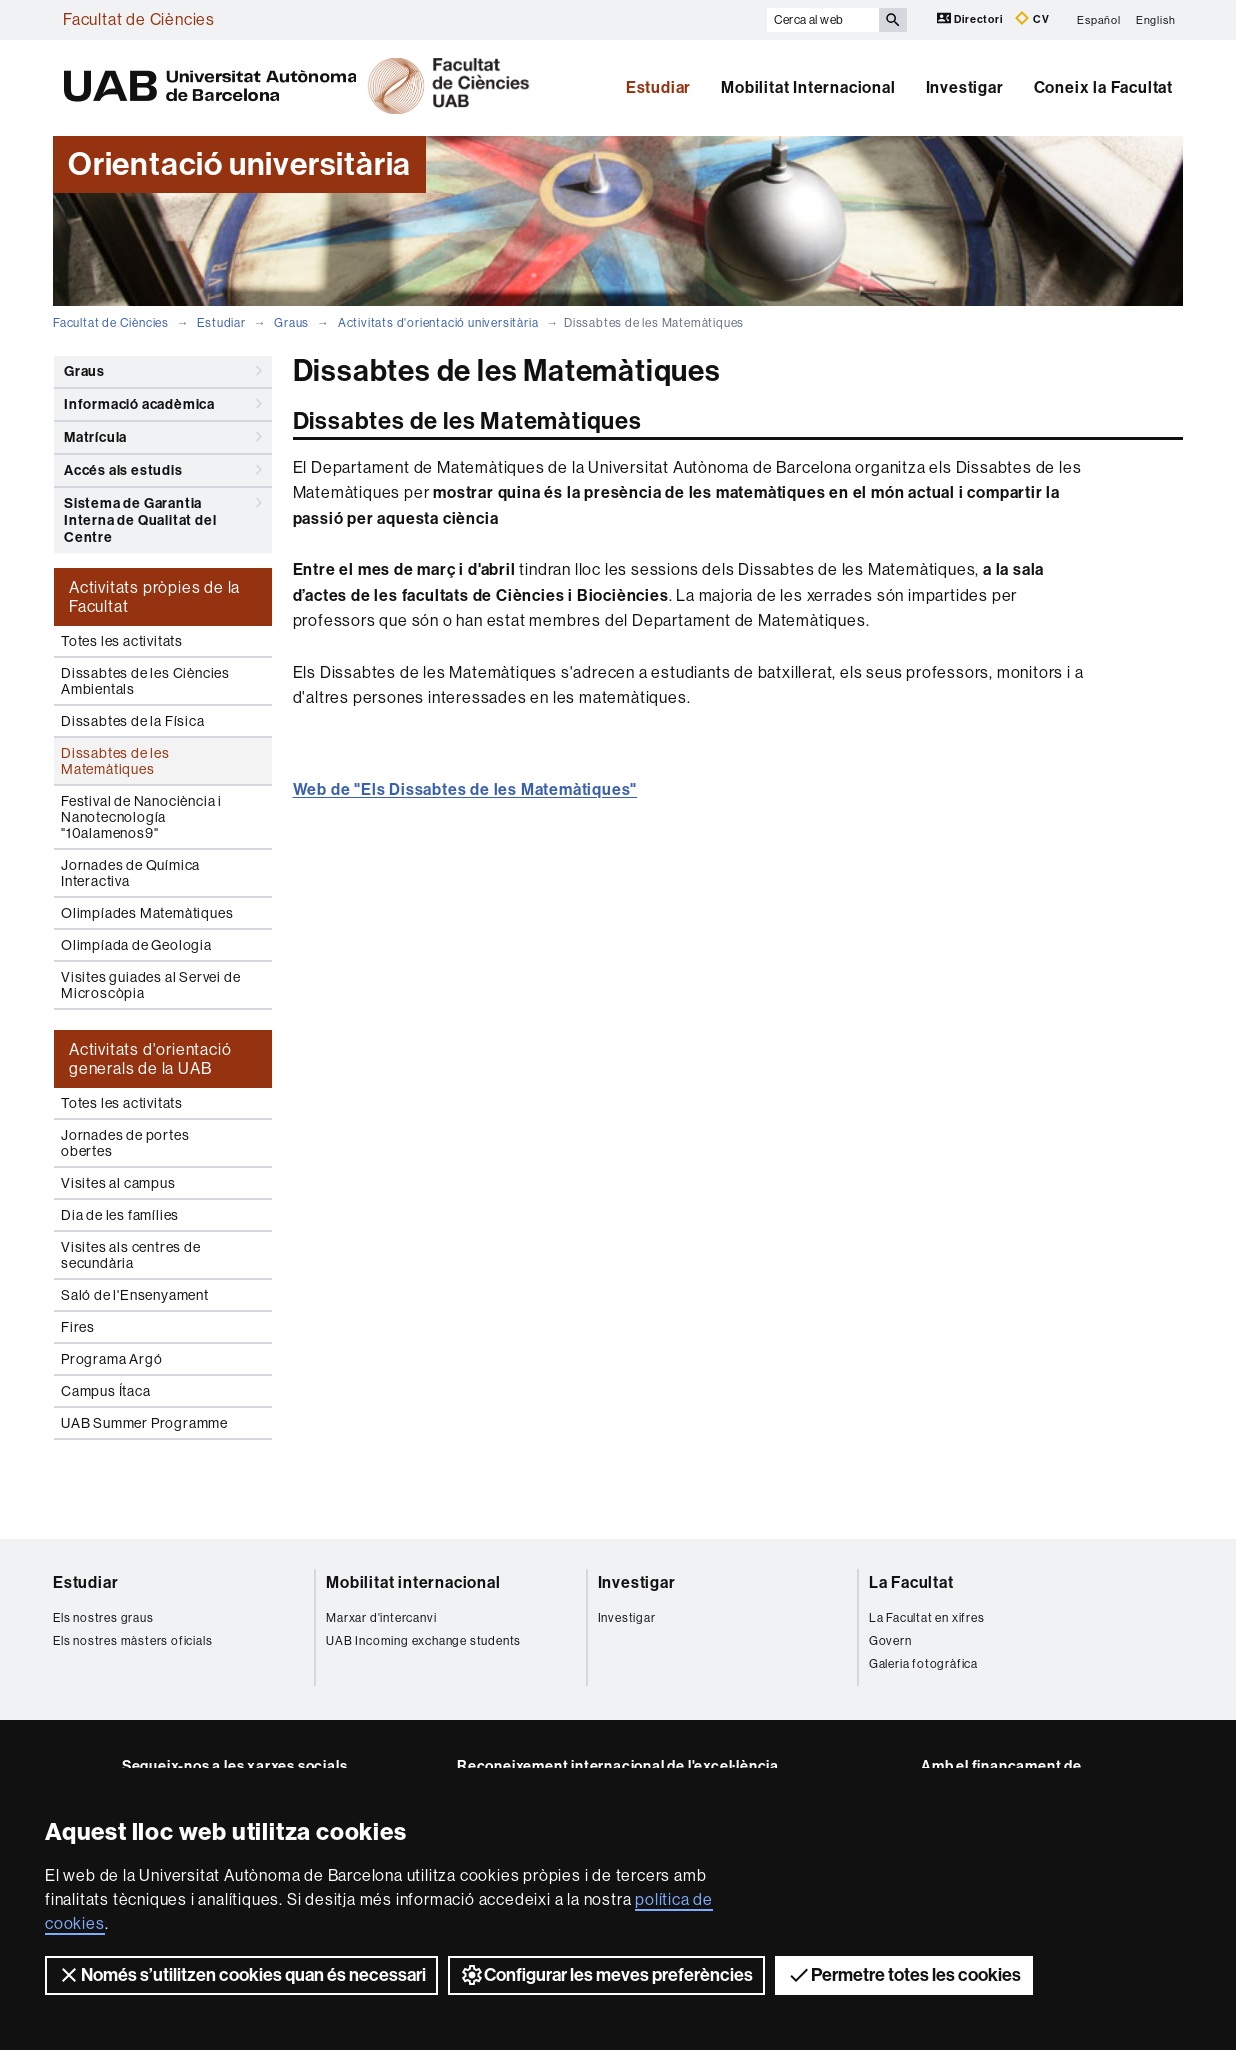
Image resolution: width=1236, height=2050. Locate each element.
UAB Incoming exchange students (423, 1641)
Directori (971, 18)
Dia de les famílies (120, 1215)
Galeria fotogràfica (923, 1664)
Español (1099, 19)
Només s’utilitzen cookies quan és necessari (241, 1975)
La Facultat (911, 1582)
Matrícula (163, 437)
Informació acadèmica (163, 404)
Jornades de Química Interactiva (130, 873)
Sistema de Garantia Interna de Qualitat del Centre (163, 517)
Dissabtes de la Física (133, 721)
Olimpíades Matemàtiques (147, 913)
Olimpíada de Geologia (136, 945)
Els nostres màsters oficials (132, 1641)
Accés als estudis (163, 470)
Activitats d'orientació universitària (438, 323)
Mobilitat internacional (413, 1582)
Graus (291, 323)
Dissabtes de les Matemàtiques (115, 761)
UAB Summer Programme (144, 1423)
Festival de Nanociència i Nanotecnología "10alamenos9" (141, 817)
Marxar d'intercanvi (381, 1618)
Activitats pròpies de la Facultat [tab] (154, 597)
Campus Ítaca (106, 1391)
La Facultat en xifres (927, 1618)
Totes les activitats (122, 641)
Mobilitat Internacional (808, 87)
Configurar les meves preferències (606, 1975)
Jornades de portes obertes (125, 1143)
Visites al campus (118, 1183)
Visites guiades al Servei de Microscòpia (150, 985)
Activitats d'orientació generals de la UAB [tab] (150, 1059)
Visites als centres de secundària (131, 1255)
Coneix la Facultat (1103, 87)
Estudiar (658, 87)
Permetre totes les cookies (904, 1975)
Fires (78, 1327)
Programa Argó (111, 1359)
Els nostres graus (103, 1618)
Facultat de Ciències (139, 19)
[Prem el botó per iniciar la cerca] (893, 20)
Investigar (965, 87)
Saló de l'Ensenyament (135, 1295)
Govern (890, 1641)
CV (1032, 18)
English (1156, 19)
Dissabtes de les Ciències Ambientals (145, 681)
